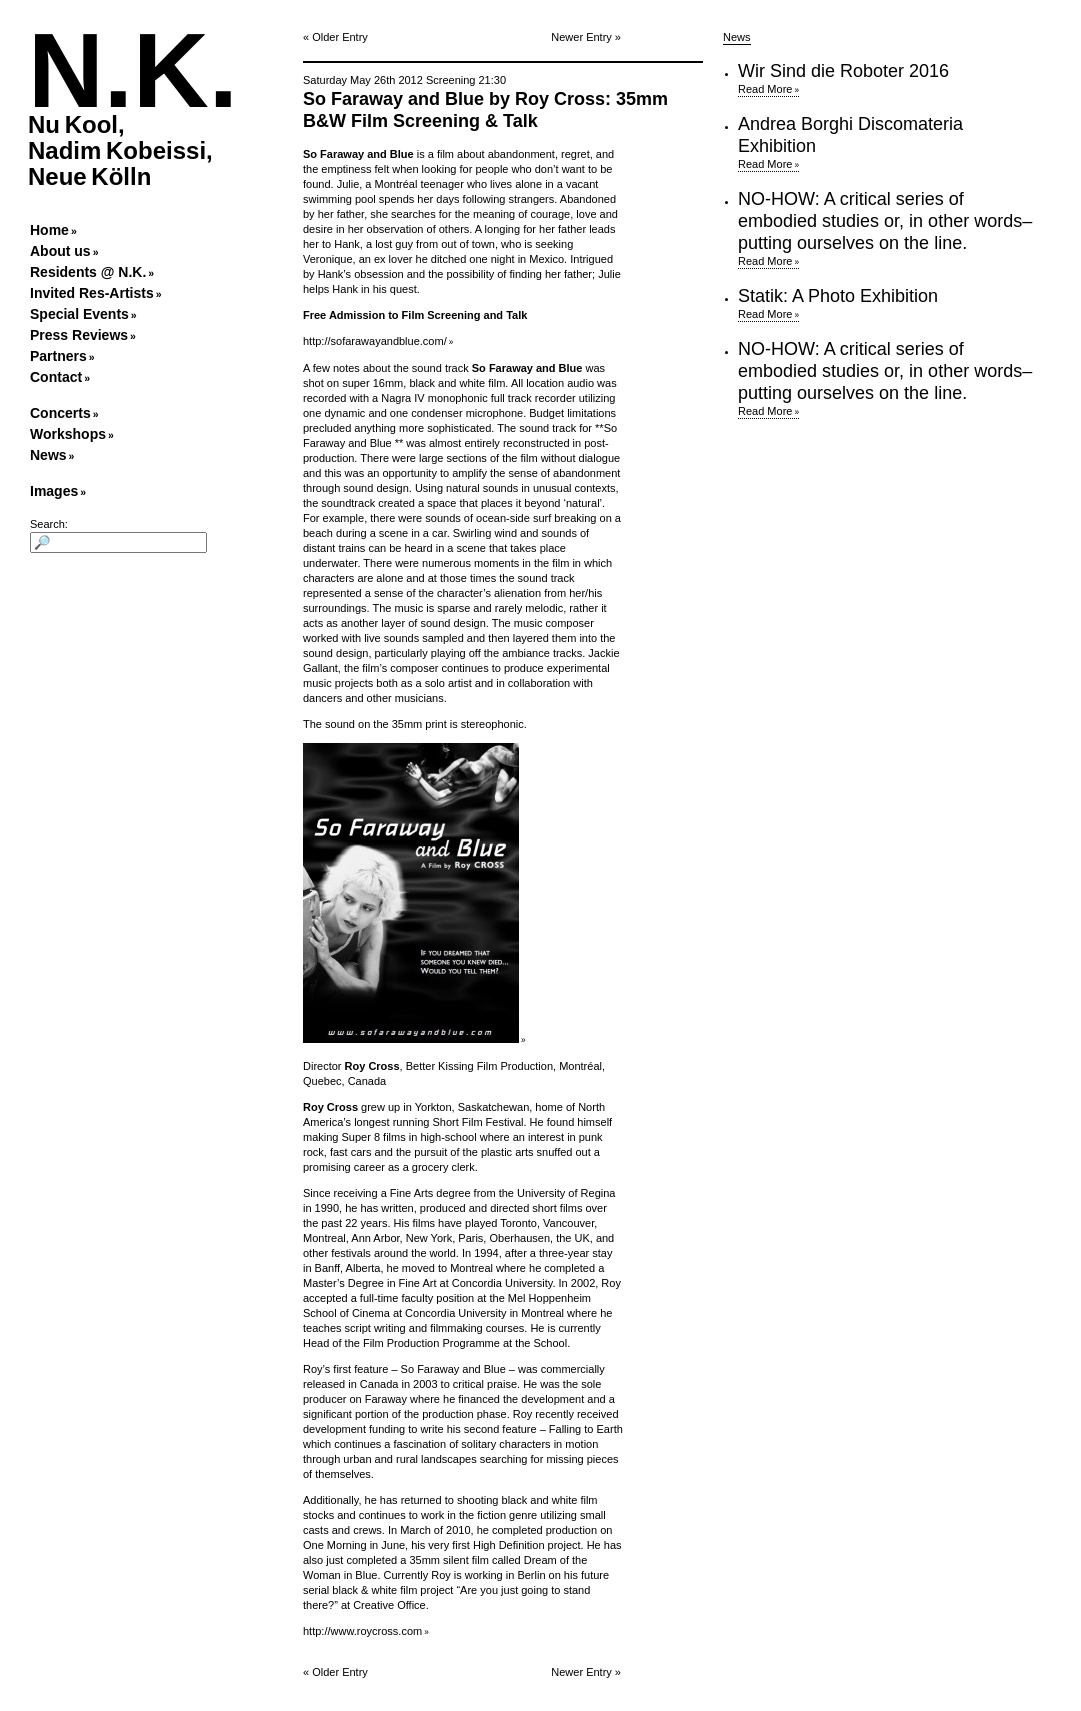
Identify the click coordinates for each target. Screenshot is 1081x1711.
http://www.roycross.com (362, 1631)
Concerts (60, 413)
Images (54, 491)
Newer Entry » (586, 37)
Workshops (68, 434)
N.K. (133, 70)
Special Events (79, 314)
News (48, 455)
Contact (56, 377)
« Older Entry (335, 37)
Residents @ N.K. (88, 272)
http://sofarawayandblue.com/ (375, 341)
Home (49, 230)
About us (60, 251)
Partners (58, 356)
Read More (765, 89)
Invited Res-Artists (92, 293)
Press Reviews (79, 335)
